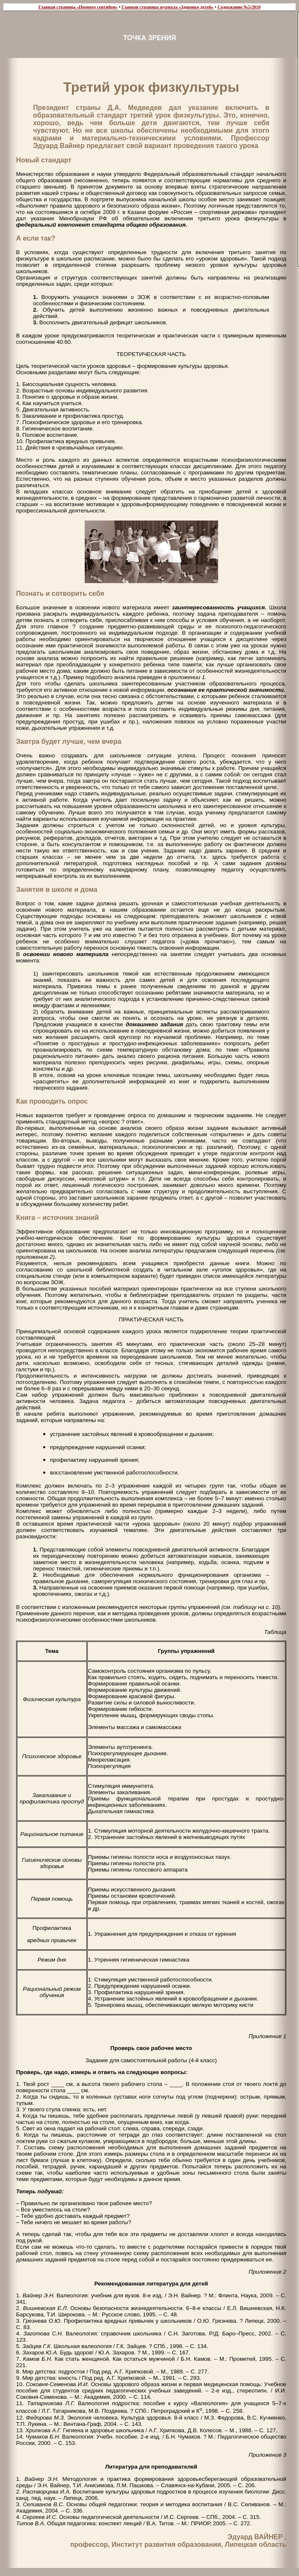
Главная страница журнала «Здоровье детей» (168, 7)
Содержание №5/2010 (238, 7)
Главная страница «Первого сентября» (78, 7)
